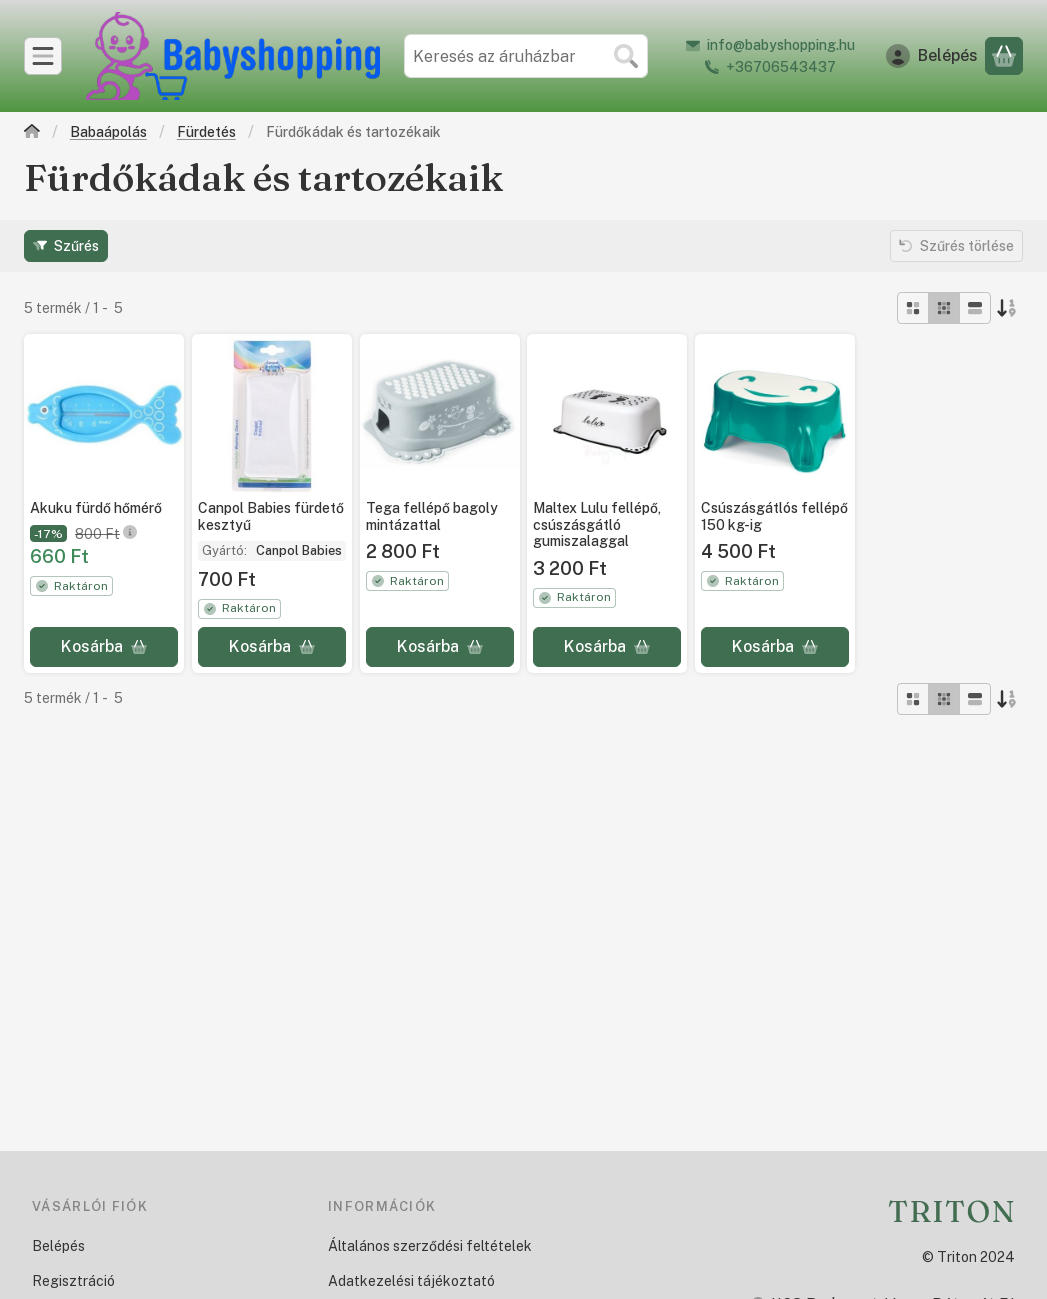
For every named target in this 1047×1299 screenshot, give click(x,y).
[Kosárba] (104, 647)
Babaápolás (108, 132)
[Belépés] (932, 56)
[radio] (913, 308)
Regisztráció (73, 1281)
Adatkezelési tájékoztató (411, 1281)
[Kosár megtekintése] (1004, 56)
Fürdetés (206, 132)
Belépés (58, 1246)
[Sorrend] (1007, 308)
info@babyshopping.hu (781, 45)
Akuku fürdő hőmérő (96, 508)
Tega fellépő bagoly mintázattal (432, 516)
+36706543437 (781, 67)
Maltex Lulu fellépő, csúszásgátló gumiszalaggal (597, 525)
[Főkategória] (32, 133)
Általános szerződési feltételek (430, 1246)
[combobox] (526, 56)
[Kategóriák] (43, 56)
